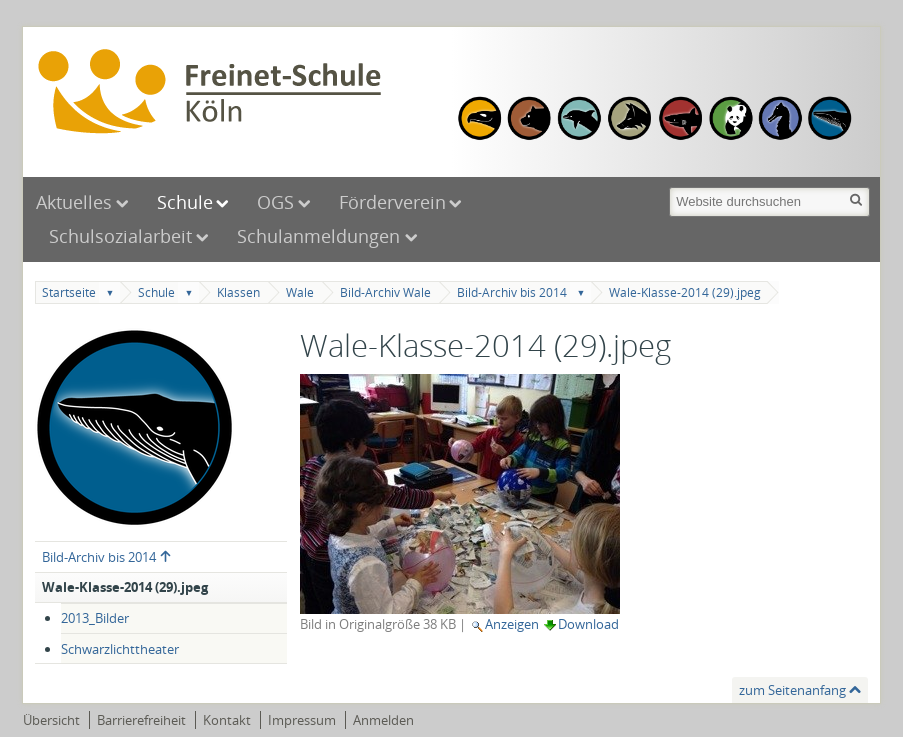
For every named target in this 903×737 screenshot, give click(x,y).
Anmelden (383, 720)
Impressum (302, 720)
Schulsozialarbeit (120, 236)
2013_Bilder (95, 618)
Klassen (238, 292)
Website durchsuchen (668, 185)
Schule (185, 202)
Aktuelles (74, 202)
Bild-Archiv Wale (385, 292)
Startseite (69, 292)
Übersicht (51, 720)
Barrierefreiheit (141, 720)
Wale (300, 292)
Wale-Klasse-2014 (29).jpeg (685, 292)
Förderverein (392, 202)
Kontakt (227, 720)
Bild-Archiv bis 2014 (512, 292)
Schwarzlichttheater (120, 649)
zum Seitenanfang (792, 690)
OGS (275, 202)
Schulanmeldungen (321, 236)
